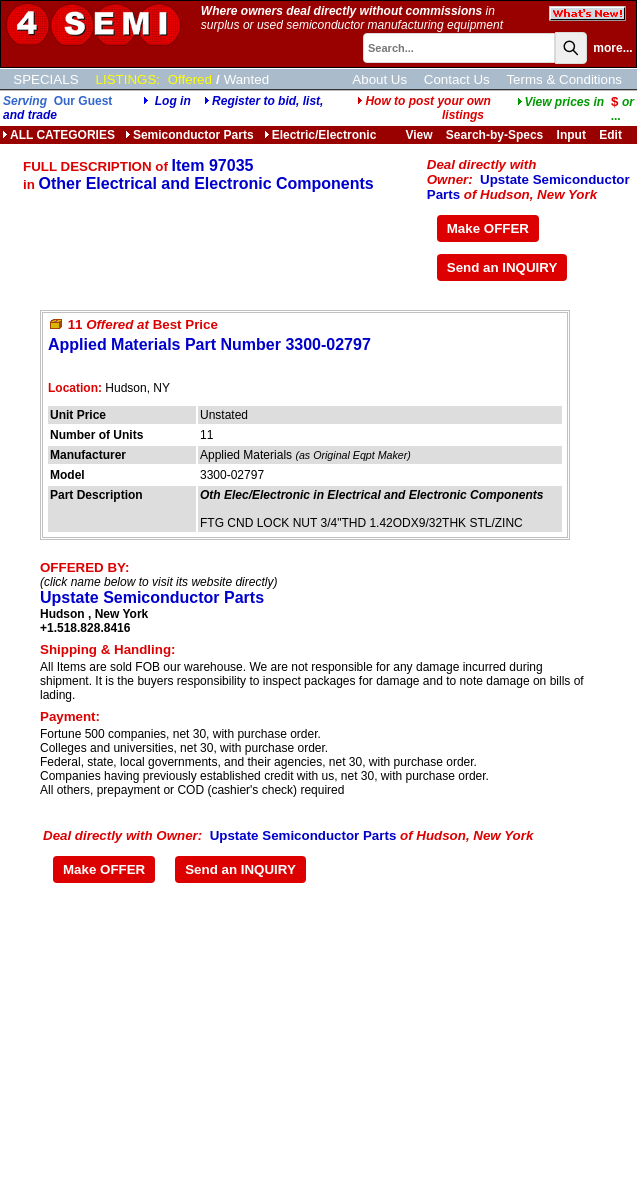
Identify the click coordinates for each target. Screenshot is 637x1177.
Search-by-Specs (494, 135)
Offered (190, 79)
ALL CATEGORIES (58, 135)
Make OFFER (488, 228)
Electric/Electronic (320, 135)
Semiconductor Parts (189, 135)
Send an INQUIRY (502, 267)
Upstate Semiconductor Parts (152, 597)
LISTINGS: (128, 79)
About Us (379, 79)
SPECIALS (45, 79)
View (418, 135)
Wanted (246, 79)
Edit (612, 135)
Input (571, 135)
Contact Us (457, 79)
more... (612, 48)
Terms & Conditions (564, 79)
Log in (173, 101)
